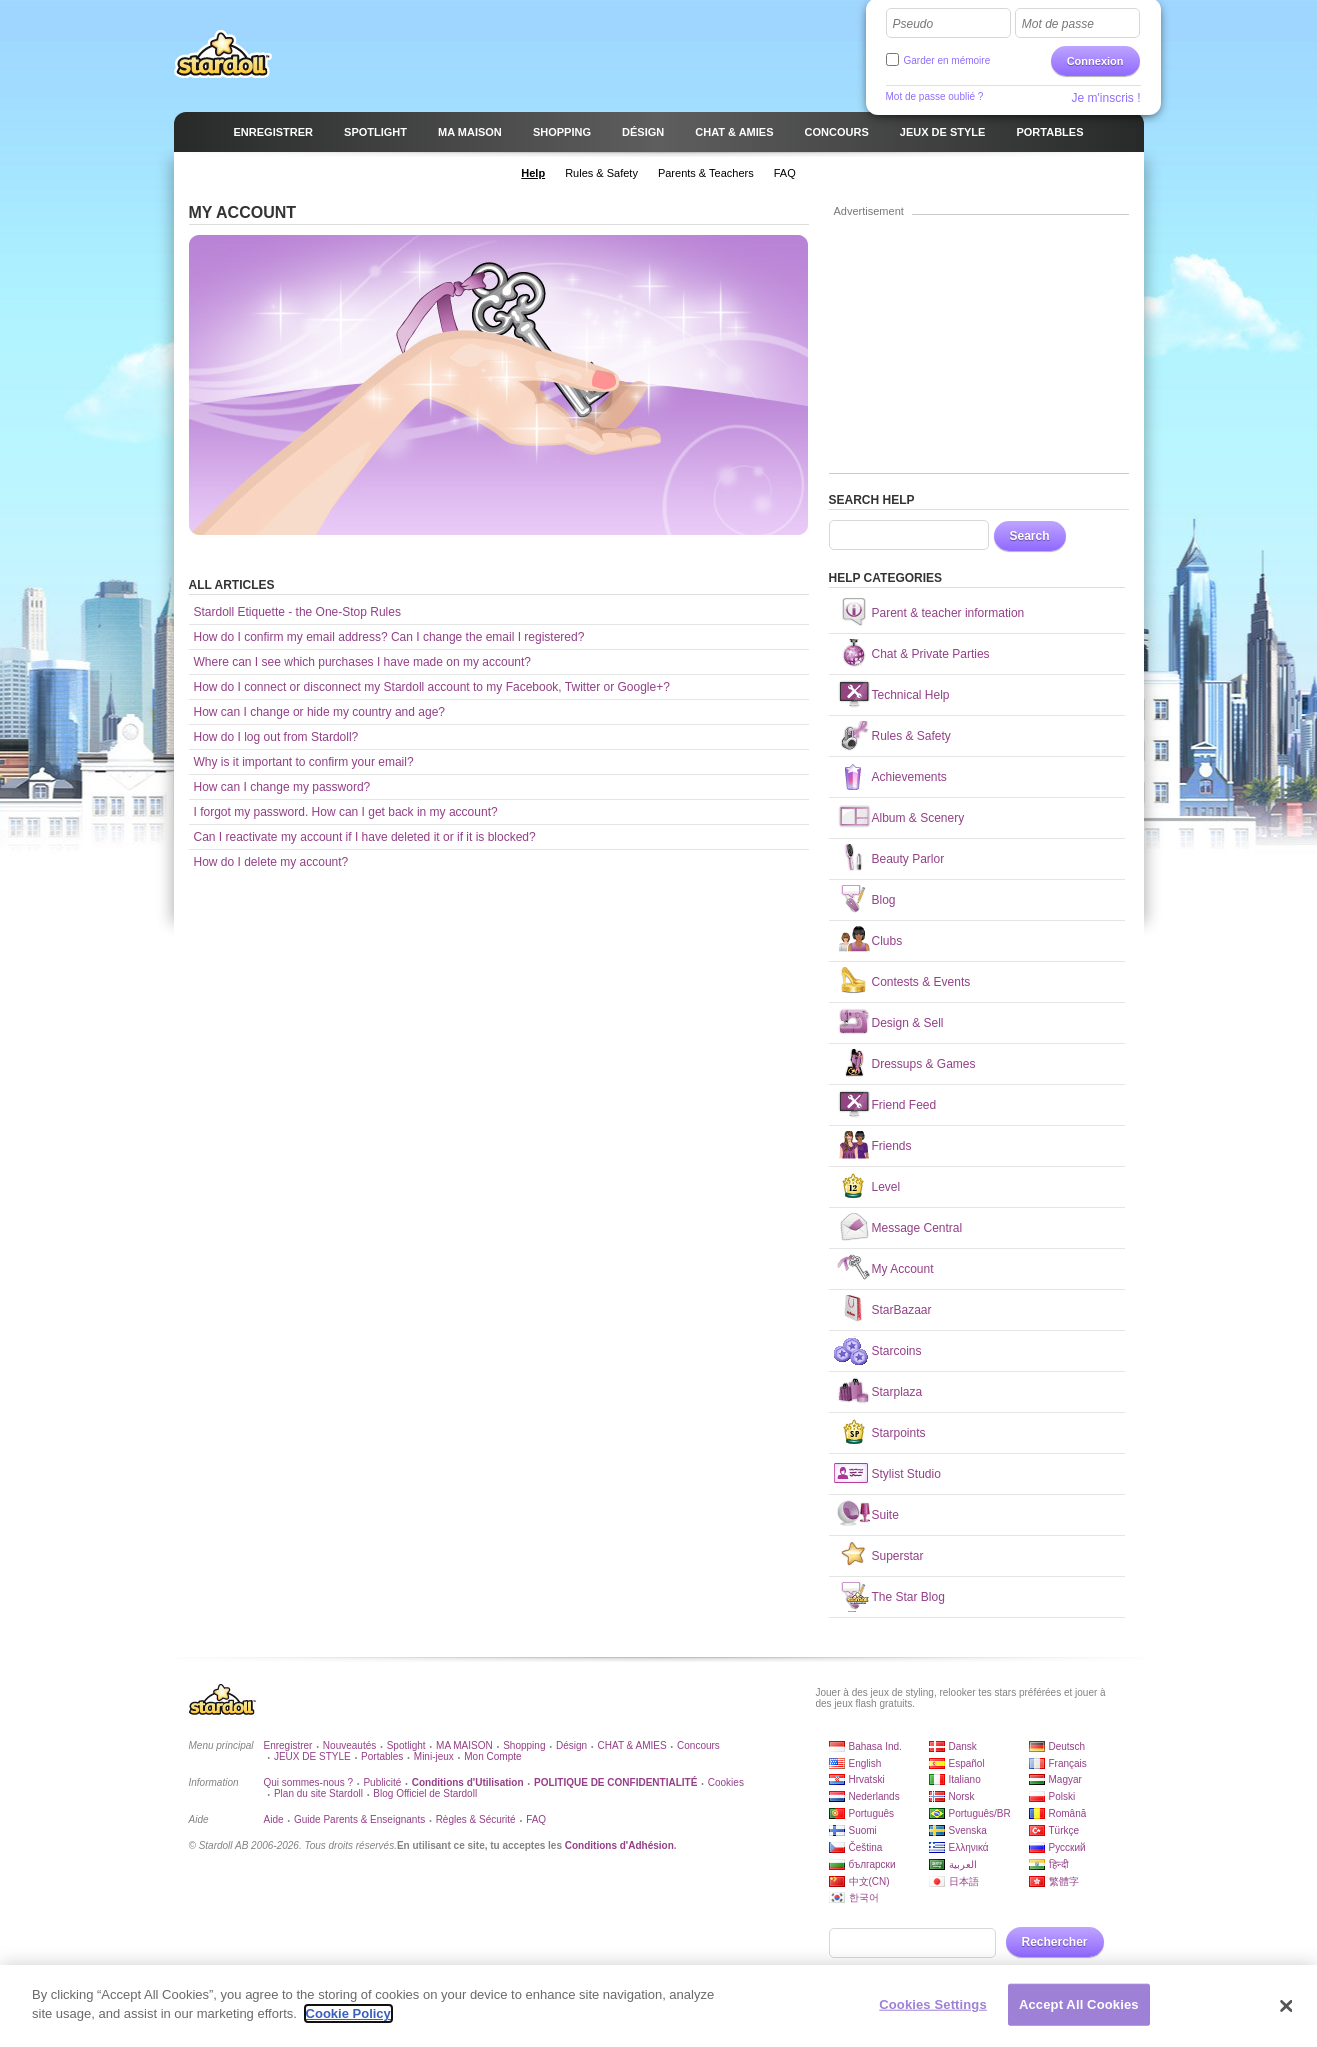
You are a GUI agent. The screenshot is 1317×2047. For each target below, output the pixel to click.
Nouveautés (349, 1745)
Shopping (524, 1745)
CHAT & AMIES (632, 1745)
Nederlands (874, 1796)
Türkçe (1064, 1830)
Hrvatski (867, 1779)
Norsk (962, 1796)
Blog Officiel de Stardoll (425, 1793)
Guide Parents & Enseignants (359, 1819)
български (872, 1864)
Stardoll (223, 54)
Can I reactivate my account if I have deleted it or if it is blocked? (365, 837)
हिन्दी (1059, 1864)
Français (1068, 1763)
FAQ (536, 1819)
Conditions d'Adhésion (619, 1845)
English (865, 1763)
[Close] (1287, 2008)
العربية (963, 1864)
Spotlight (406, 1745)
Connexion (1095, 61)
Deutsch (1067, 1746)
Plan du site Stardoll (318, 1793)
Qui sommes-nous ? (308, 1782)
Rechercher (1055, 1942)
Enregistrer (288, 1745)
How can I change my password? (282, 787)
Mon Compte (492, 1756)
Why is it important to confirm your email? (304, 762)
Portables (382, 1756)
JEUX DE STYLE (312, 1756)
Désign (571, 1745)
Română (1068, 1813)
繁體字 (1064, 1881)
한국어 (864, 1897)
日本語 (964, 1881)
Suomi (863, 1830)
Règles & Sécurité (476, 1819)
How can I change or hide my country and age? (319, 712)
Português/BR (980, 1813)
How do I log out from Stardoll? (276, 737)
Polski (1062, 1796)
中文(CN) (869, 1881)
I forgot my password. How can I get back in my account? (346, 812)
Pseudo (913, 24)
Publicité (382, 1782)
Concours (698, 1745)
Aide (274, 1819)
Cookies (726, 1782)
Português (872, 1813)
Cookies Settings (933, 2005)
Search (1030, 536)
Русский (1067, 1847)
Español (967, 1763)
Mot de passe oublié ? (935, 96)
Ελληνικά (969, 1847)
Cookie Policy (348, 2015)
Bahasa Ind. (875, 1746)
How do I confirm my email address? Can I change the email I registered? (389, 637)
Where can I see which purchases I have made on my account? (363, 662)
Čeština (866, 1847)
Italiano (965, 1779)
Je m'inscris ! (1106, 98)
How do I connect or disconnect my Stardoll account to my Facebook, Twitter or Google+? (432, 687)
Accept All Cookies (1079, 2005)
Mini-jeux (434, 1756)
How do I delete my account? (271, 862)
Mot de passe (1058, 24)
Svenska (968, 1830)
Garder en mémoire (947, 60)
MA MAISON (464, 1745)
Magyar (1065, 1779)
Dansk (963, 1746)
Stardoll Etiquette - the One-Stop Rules (297, 612)
